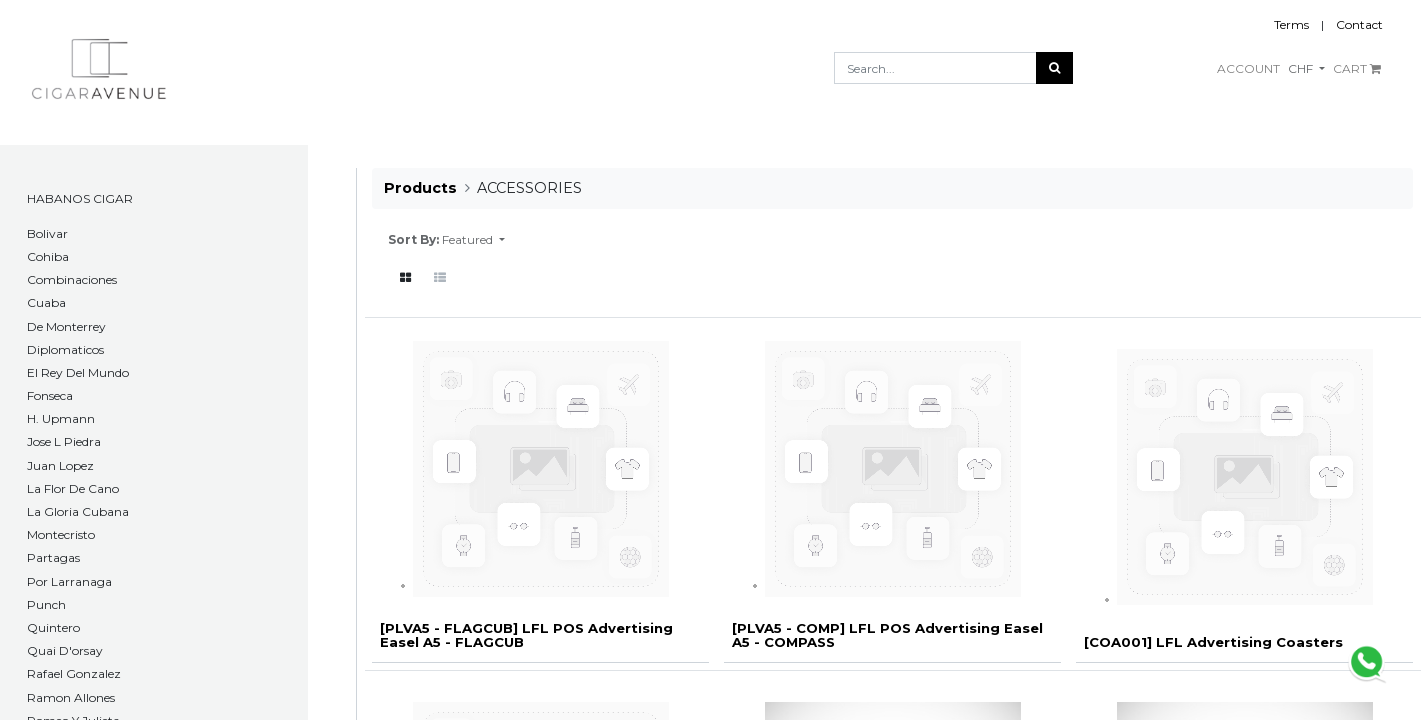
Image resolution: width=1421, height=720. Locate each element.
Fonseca (50, 395)
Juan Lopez (60, 465)
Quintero (53, 627)
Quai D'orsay (65, 650)
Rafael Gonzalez (74, 673)
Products (420, 188)
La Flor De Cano (73, 488)
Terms (1291, 24)
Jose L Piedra (64, 441)
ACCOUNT (1248, 68)
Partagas (53, 557)
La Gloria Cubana (78, 511)
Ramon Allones (71, 697)
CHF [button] (1302, 68)
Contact (1359, 24)
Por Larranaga (69, 581)
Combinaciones (72, 279)
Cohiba (48, 256)
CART (1357, 68)
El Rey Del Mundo (78, 372)
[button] (473, 240)
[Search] (1054, 68)
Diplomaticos (65, 349)
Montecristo (61, 534)
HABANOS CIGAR (80, 198)
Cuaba (46, 302)
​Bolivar (47, 233)
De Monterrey (66, 326)
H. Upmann (61, 418)
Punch (46, 604)
